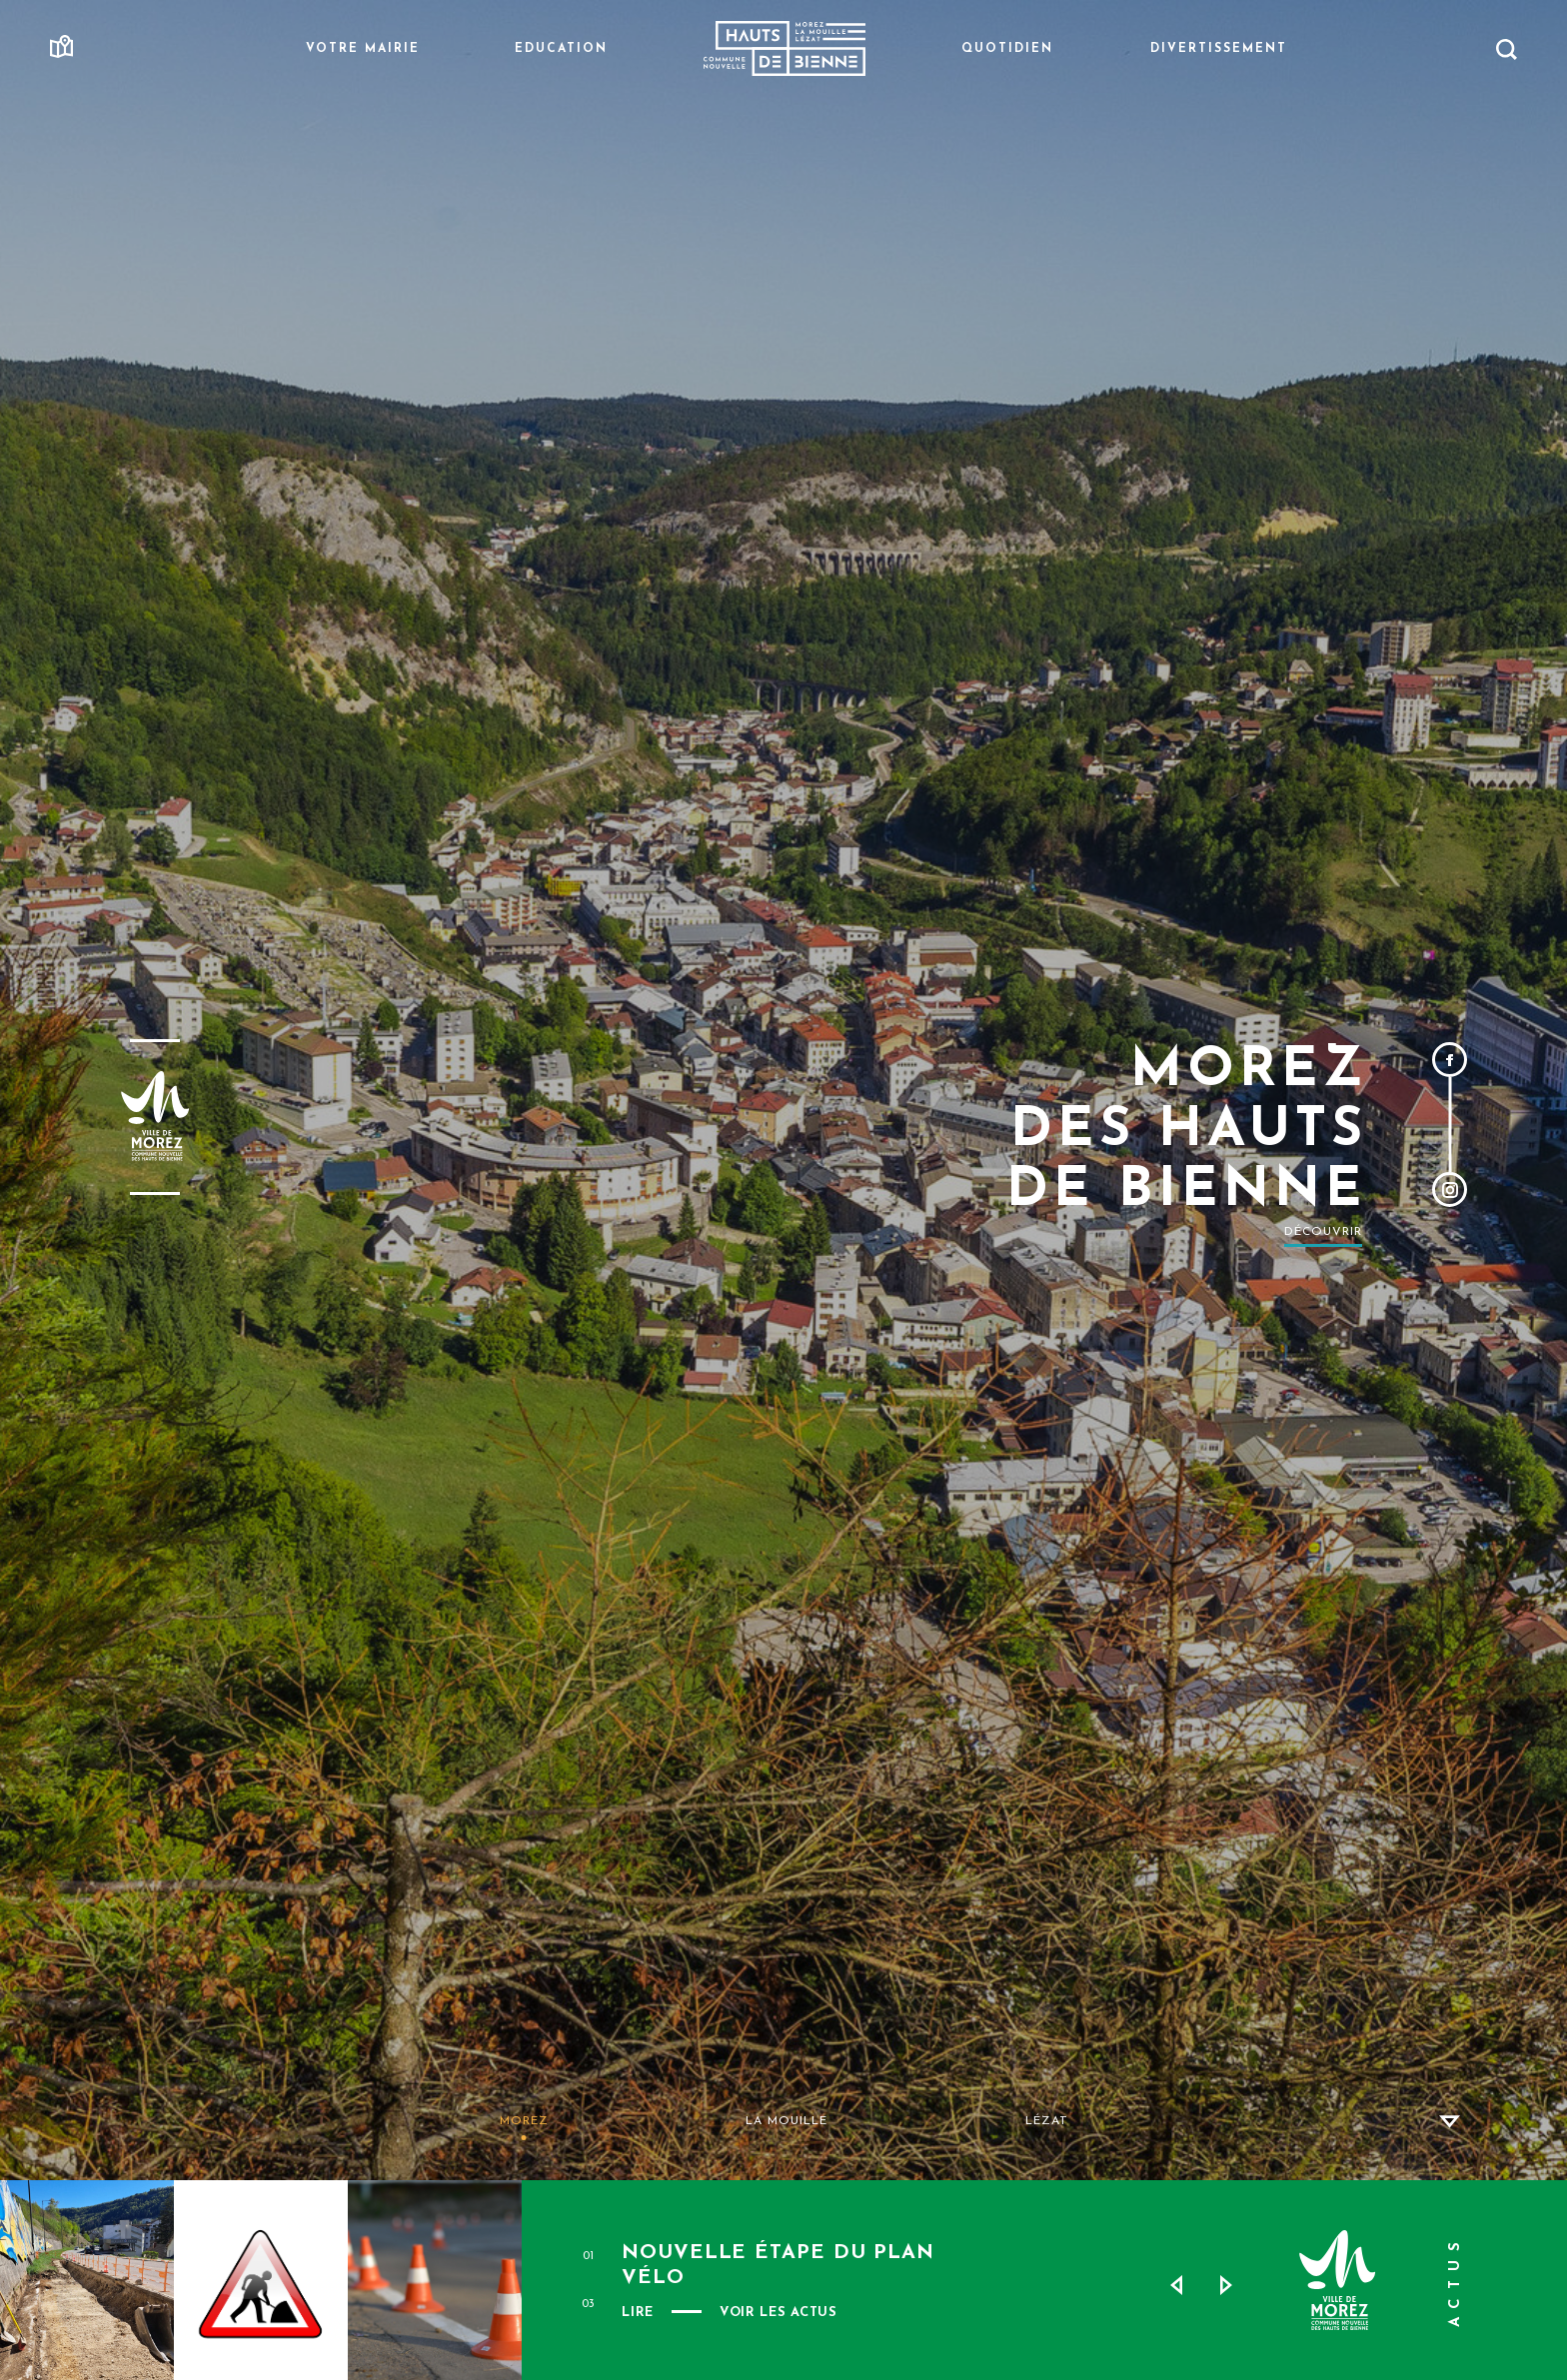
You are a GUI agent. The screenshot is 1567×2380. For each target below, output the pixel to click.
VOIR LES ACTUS (778, 2312)
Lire (638, 2312)
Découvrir (1323, 1232)
